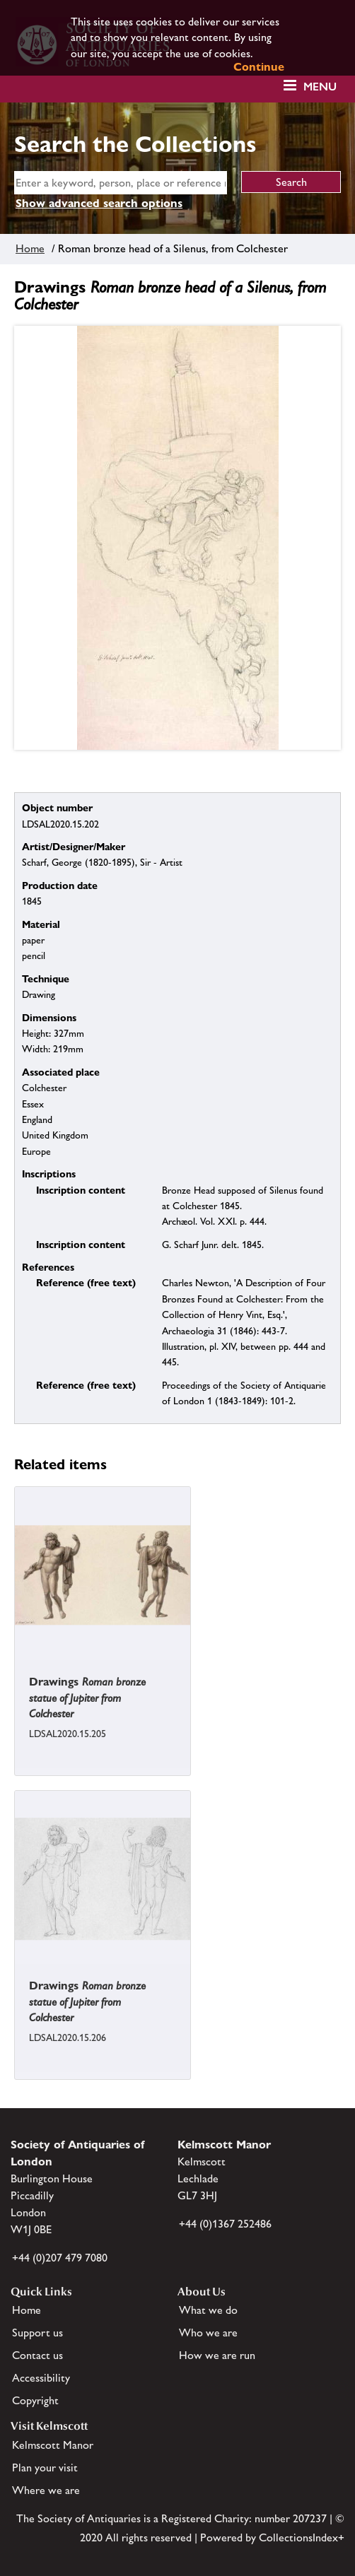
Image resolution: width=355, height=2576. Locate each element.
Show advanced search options (99, 203)
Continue (258, 66)
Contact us (37, 2355)
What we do (208, 2310)
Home (30, 248)
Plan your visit (45, 2467)
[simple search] (120, 182)
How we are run (217, 2355)
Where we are (46, 2490)
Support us (37, 2332)
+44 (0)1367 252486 (225, 2223)
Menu (320, 86)
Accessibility (41, 2377)
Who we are (208, 2332)
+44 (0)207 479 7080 (59, 2257)
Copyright (35, 2400)
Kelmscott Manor (52, 2445)
